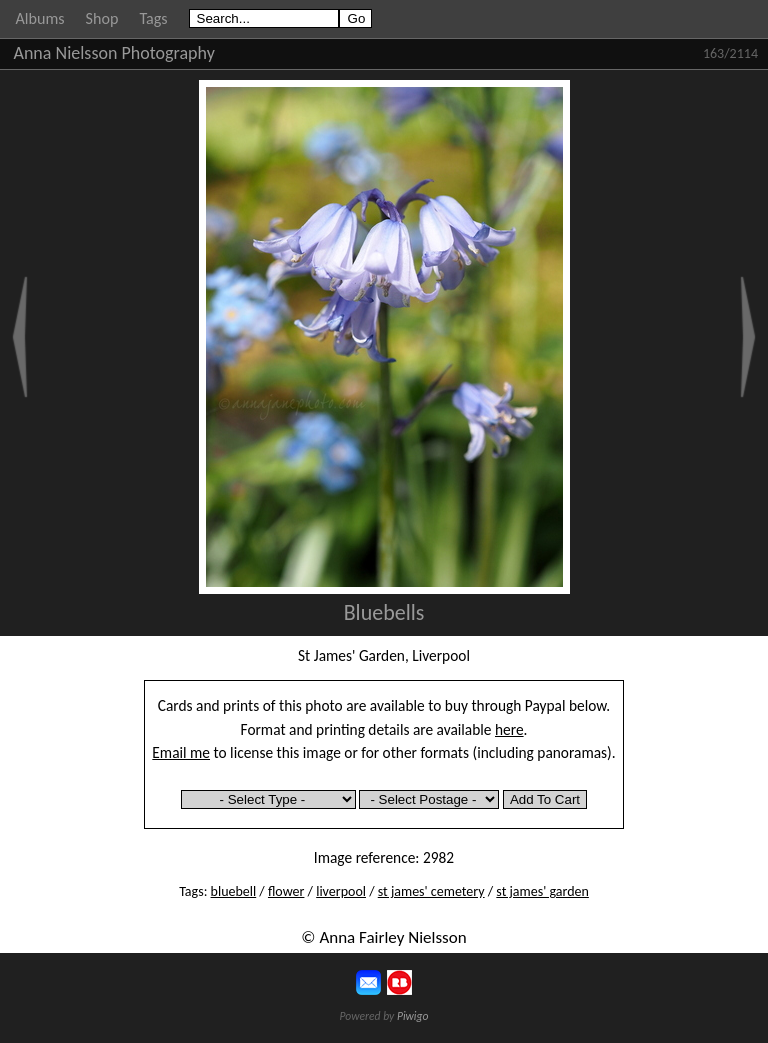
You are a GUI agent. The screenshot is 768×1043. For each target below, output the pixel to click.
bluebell (234, 891)
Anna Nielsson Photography (114, 53)
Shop (102, 18)
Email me (181, 752)
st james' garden (542, 891)
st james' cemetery (431, 891)
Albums (40, 18)
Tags (153, 18)
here (509, 729)
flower (286, 891)
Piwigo (413, 1016)
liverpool (341, 891)
